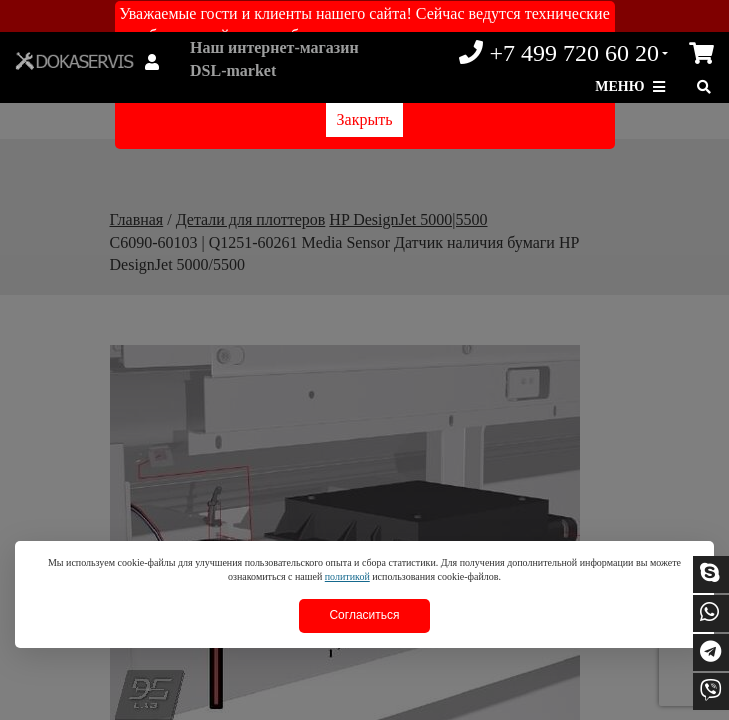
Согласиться (364, 615)
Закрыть (365, 119)
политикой (347, 576)
